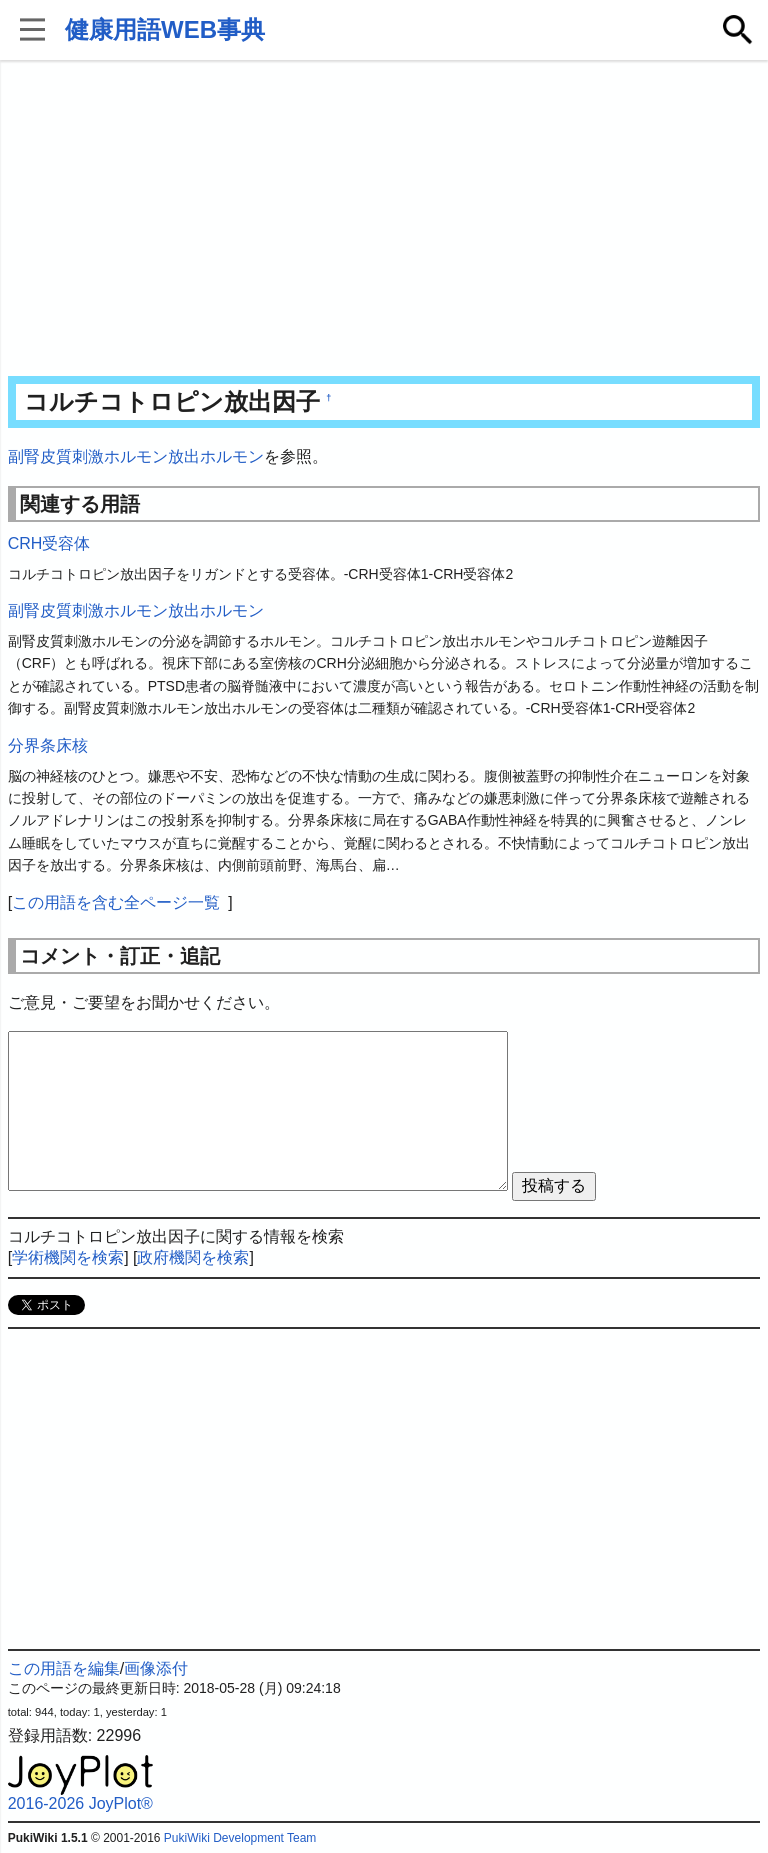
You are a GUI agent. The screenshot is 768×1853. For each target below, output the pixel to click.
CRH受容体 (49, 543)
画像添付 (156, 1668)
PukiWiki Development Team (240, 1838)
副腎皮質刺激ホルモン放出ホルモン (136, 456)
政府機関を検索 (193, 1257)
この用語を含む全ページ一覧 (116, 902)
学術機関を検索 (68, 1257)
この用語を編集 (64, 1668)
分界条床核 (48, 745)
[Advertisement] (384, 220)
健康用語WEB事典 (165, 29)
